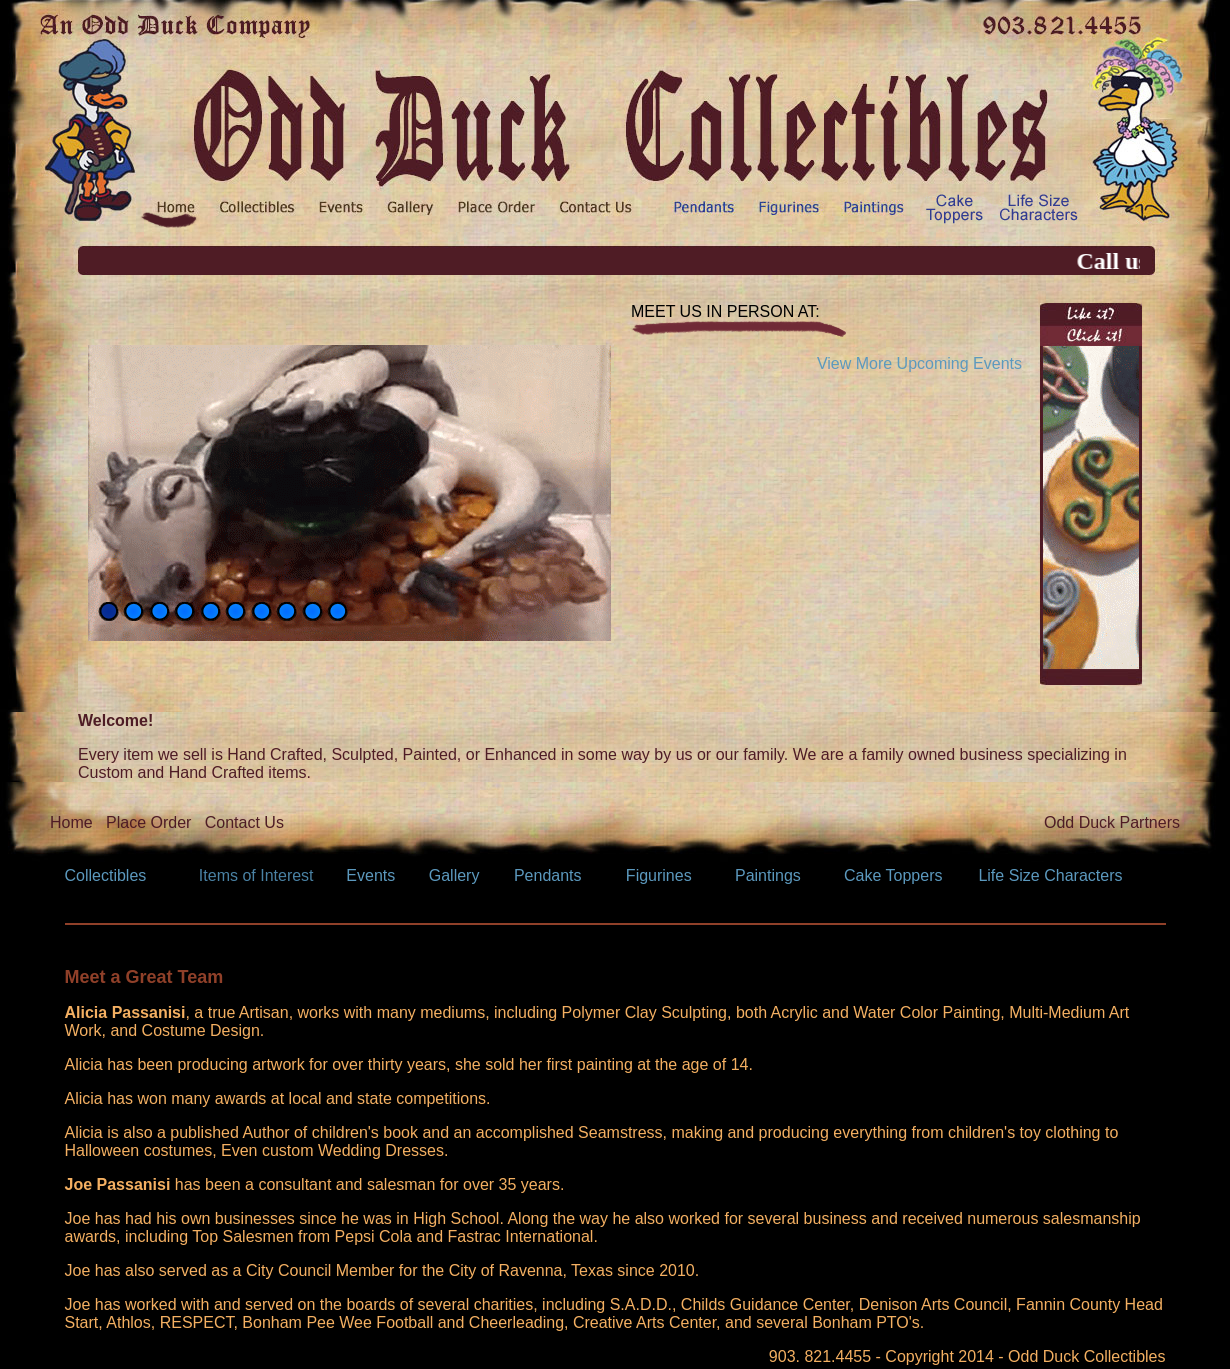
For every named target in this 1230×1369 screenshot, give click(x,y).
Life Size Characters (1050, 875)
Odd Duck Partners (1112, 822)
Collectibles (106, 875)
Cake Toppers (893, 875)
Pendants (548, 875)
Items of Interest (256, 875)
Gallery (454, 875)
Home (71, 822)
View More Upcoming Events (919, 363)
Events (370, 875)
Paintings (768, 875)
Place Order (148, 822)
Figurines (659, 875)
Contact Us (244, 822)
